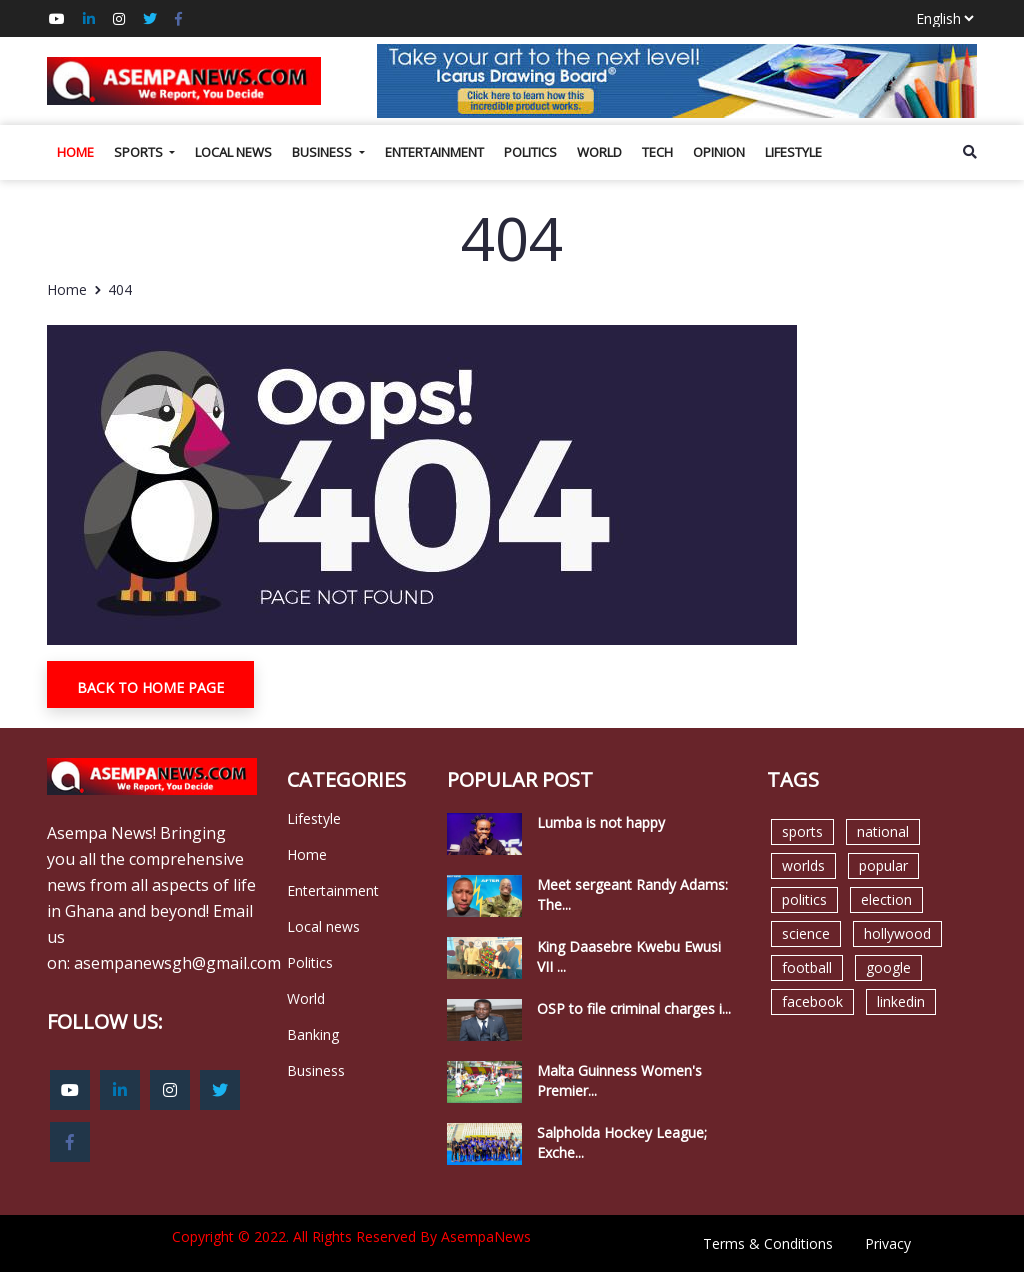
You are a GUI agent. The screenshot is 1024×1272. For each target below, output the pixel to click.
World (599, 152)
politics (804, 899)
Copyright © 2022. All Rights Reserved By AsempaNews (351, 1236)
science (806, 933)
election (886, 899)
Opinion (719, 152)
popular (883, 865)
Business (323, 152)
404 (120, 289)
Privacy (888, 1243)
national (883, 831)
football (807, 967)
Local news (233, 152)
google (888, 967)
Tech (657, 152)
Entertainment (434, 152)
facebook (812, 1001)
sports (802, 831)
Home (75, 152)
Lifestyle (793, 152)
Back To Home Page (150, 687)
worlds (803, 865)
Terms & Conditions (768, 1243)
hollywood (897, 933)
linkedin (901, 1001)
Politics (530, 152)
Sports (140, 152)
